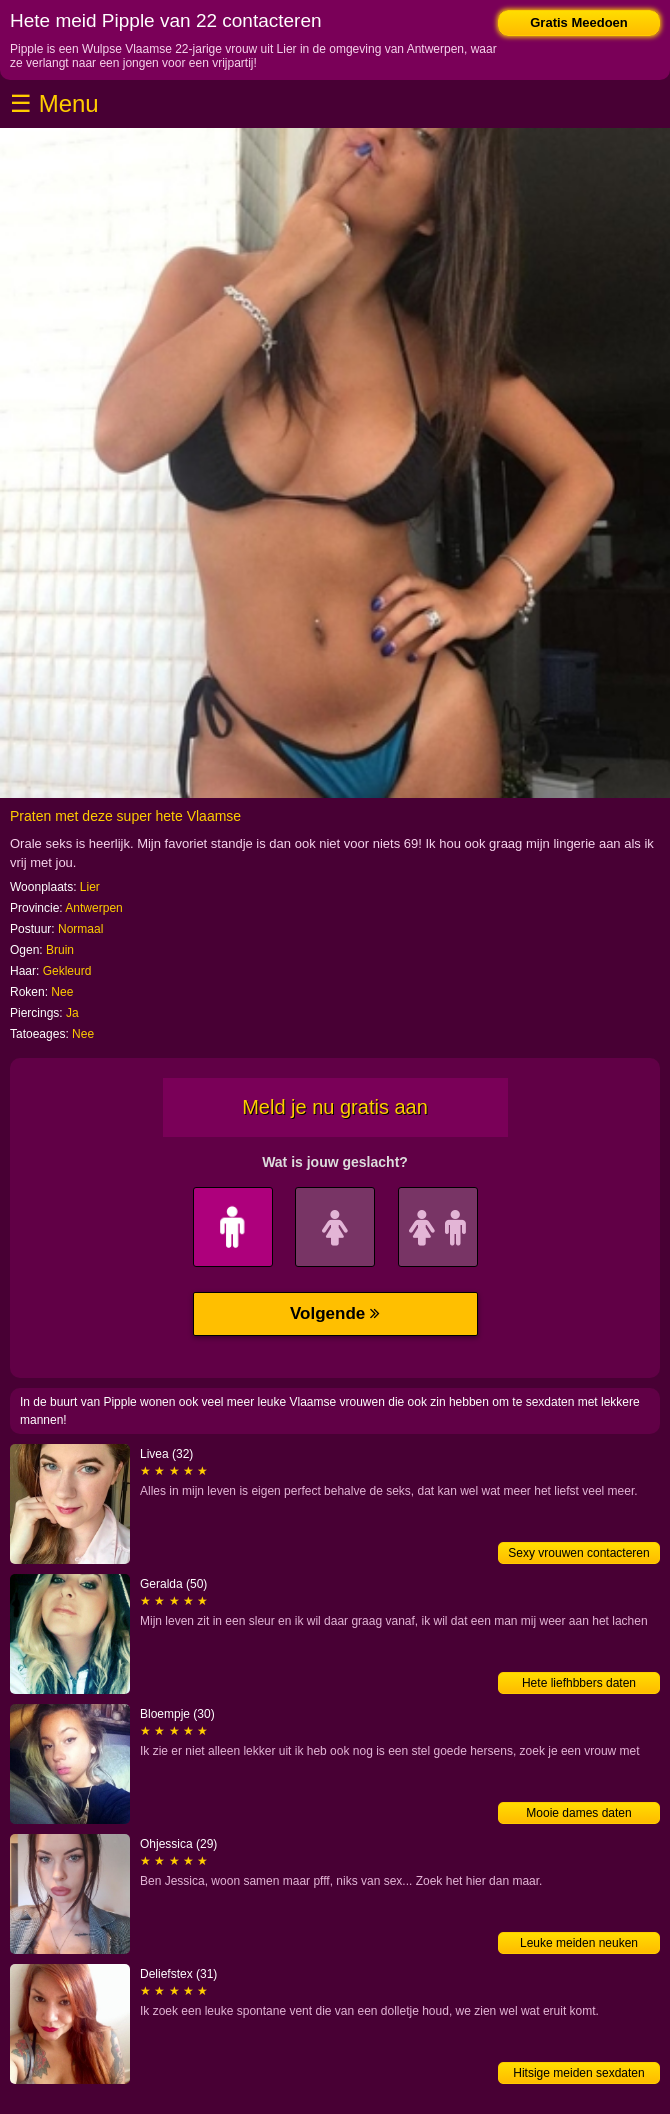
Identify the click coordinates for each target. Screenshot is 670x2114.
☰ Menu (54, 103)
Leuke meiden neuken (579, 1943)
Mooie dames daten (578, 1813)
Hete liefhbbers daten (579, 1683)
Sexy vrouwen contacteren (578, 1553)
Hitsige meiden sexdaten (578, 2073)
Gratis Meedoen (579, 22)
